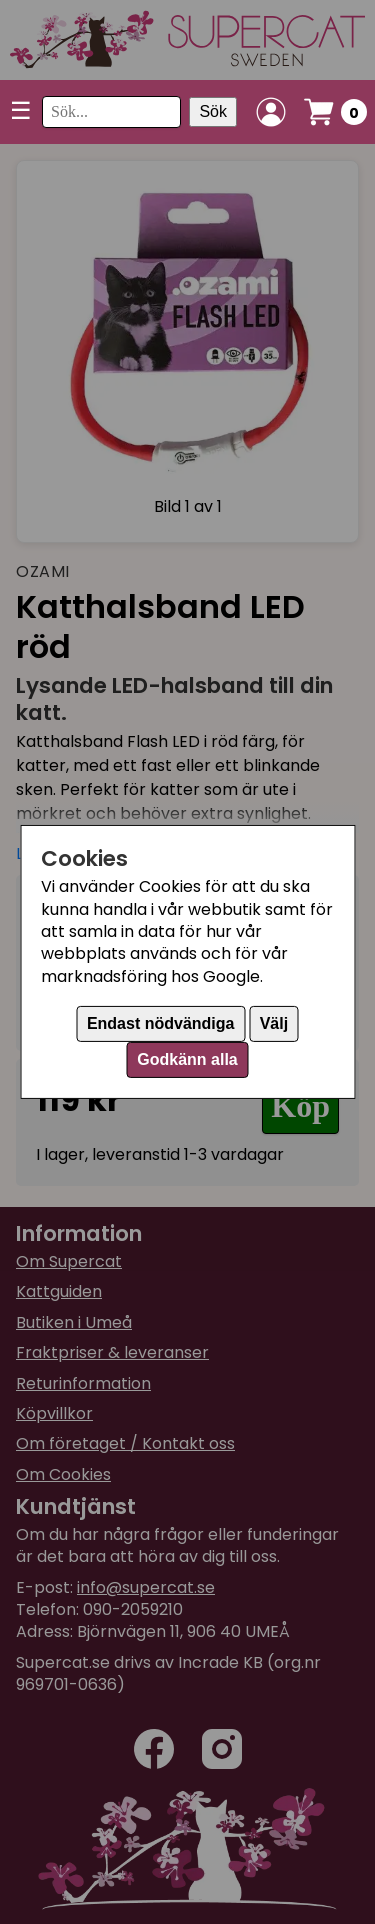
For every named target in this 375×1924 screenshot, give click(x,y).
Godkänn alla (187, 1059)
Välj (274, 1023)
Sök (213, 111)
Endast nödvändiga (161, 1023)
